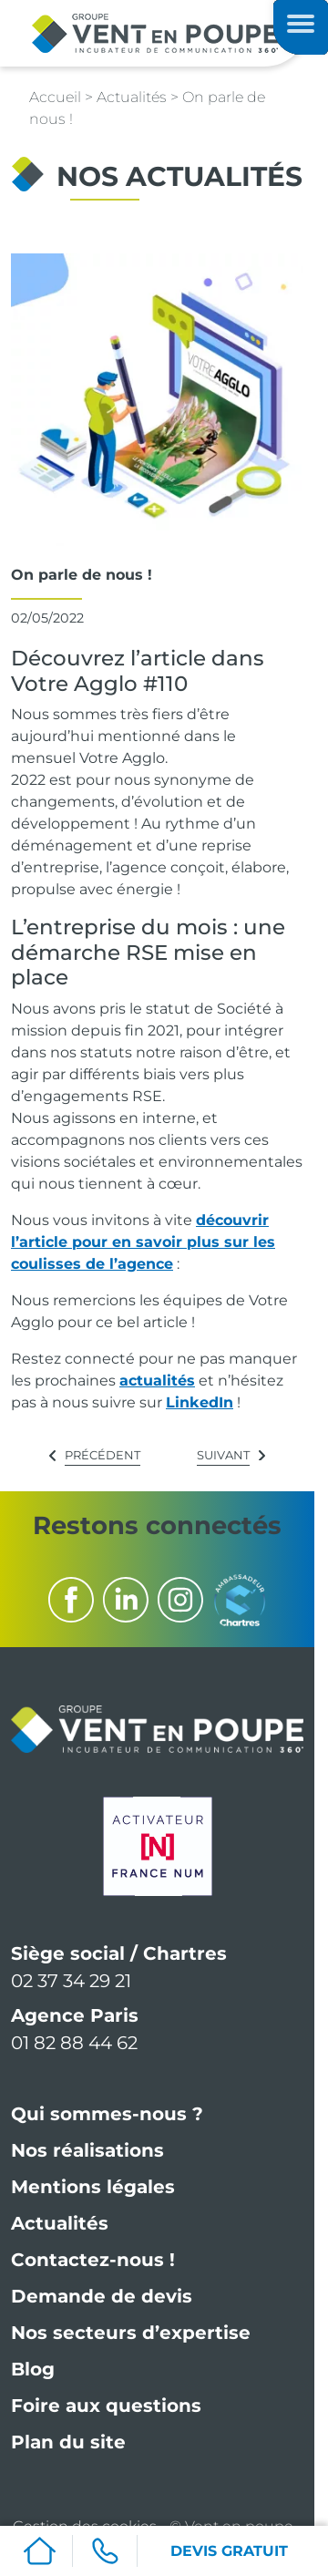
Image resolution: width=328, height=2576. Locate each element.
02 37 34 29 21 (71, 1981)
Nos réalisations (87, 2150)
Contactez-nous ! (93, 2260)
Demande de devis (101, 2296)
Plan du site (68, 2442)
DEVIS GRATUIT (229, 2551)
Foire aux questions (106, 2405)
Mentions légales (93, 2187)
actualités (157, 1380)
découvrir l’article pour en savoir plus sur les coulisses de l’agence (143, 1242)
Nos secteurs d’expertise (131, 2333)
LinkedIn (199, 1402)
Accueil (55, 97)
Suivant (223, 1455)
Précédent (102, 1455)
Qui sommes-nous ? (107, 2114)
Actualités (59, 2223)
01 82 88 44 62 (74, 2043)
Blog (33, 2369)
